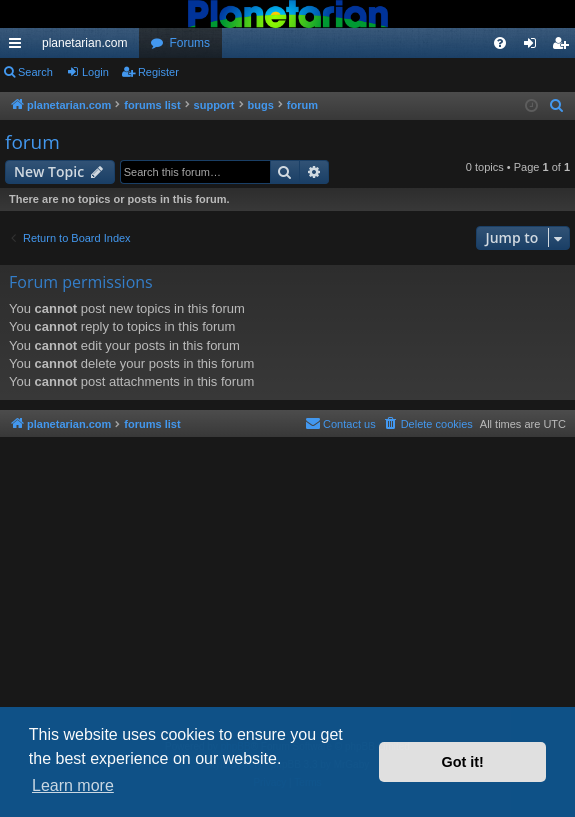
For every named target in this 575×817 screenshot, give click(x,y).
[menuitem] (500, 43)
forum (32, 142)
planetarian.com (84, 43)
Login (95, 72)
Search (35, 72)
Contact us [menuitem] (340, 423)
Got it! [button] (463, 762)
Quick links (19, 47)
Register (158, 72)
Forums (189, 43)
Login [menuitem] (534, 47)
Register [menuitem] (564, 47)
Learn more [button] (73, 785)
